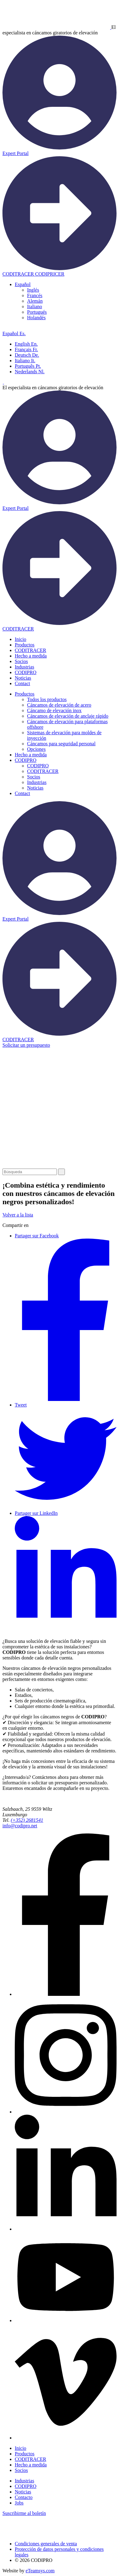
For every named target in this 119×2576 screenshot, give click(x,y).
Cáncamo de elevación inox (54, 710)
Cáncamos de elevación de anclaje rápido (67, 716)
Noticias (23, 678)
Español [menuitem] (23, 284)
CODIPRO (25, 672)
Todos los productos (47, 699)
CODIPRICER (49, 274)
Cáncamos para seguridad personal (61, 743)
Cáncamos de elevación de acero (59, 705)
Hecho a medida (31, 655)
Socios (21, 661)
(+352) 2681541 (27, 1820)
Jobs (19, 2502)
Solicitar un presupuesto (26, 1045)
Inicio (20, 639)
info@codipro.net (19, 1825)
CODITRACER (30, 650)
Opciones (36, 749)
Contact (22, 683)
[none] (66, 301)
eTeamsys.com (40, 2570)
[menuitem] (23, 284)
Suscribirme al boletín (24, 2513)
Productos (24, 644)
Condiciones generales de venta (46, 2543)
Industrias (24, 666)
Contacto (24, 2497)
